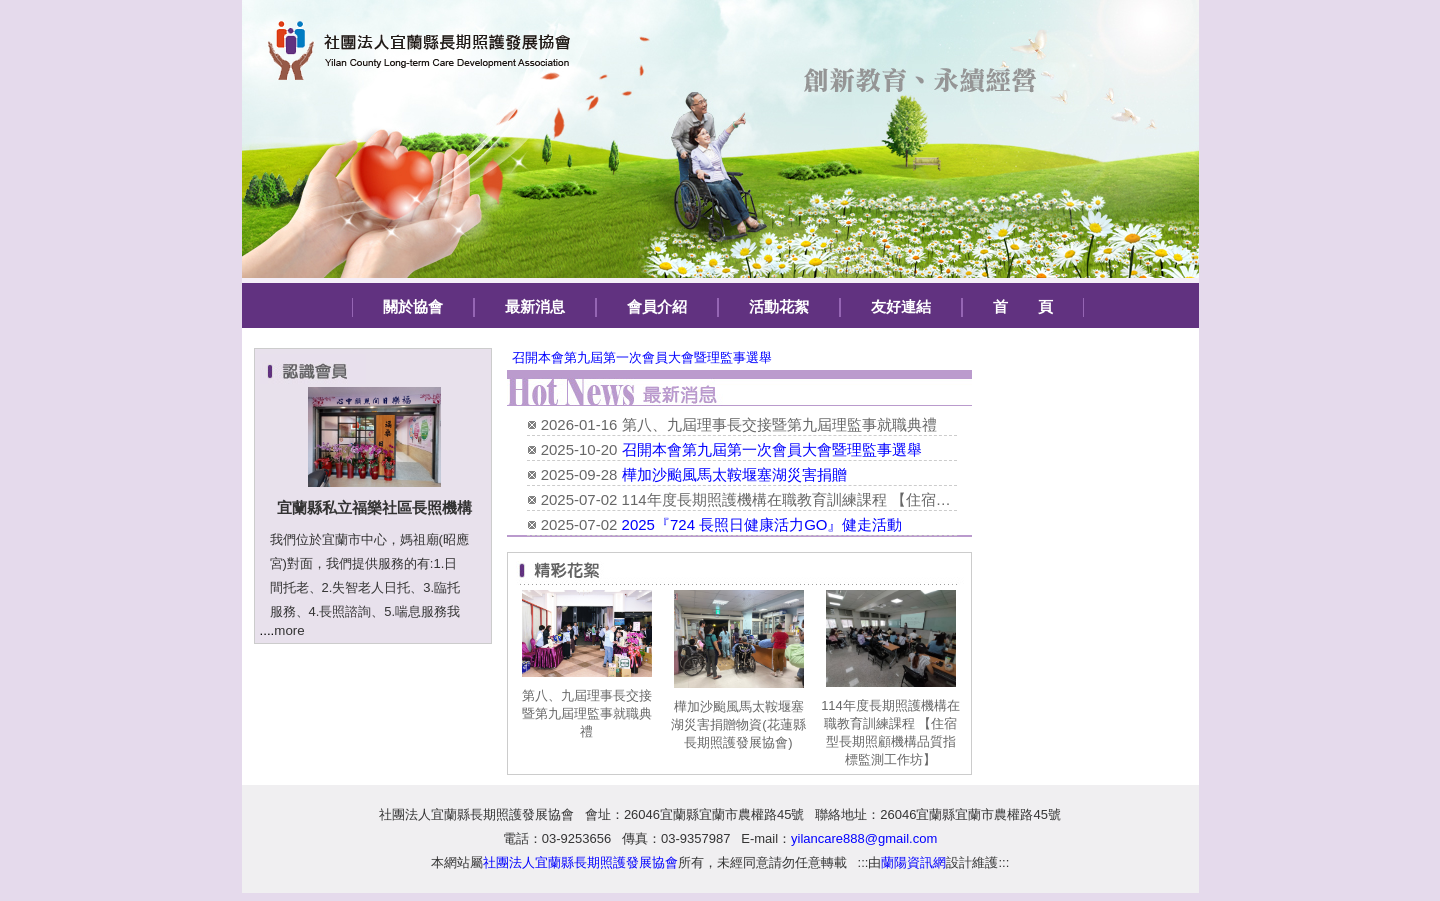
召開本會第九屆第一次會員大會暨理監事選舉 (642, 357)
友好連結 (901, 306)
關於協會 (413, 306)
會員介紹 (657, 306)
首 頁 (1023, 306)
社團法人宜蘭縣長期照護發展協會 (476, 814)
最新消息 (535, 306)
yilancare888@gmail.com (864, 838)
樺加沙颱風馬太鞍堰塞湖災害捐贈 (734, 474)
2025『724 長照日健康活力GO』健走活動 (762, 524)
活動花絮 (779, 306)
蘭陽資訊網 (913, 862)
